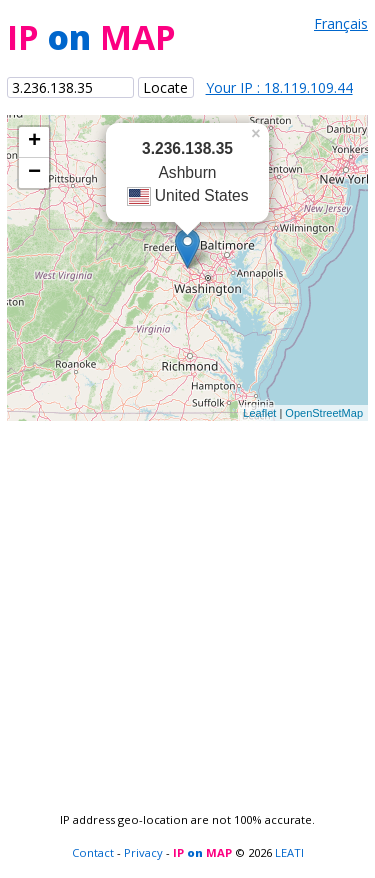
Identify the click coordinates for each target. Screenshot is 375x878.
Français (341, 23)
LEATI (289, 852)
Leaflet (259, 413)
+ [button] (34, 142)
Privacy (143, 852)
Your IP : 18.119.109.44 (279, 87)
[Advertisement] (187, 608)
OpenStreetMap (324, 413)
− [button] (34, 173)
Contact (93, 852)
